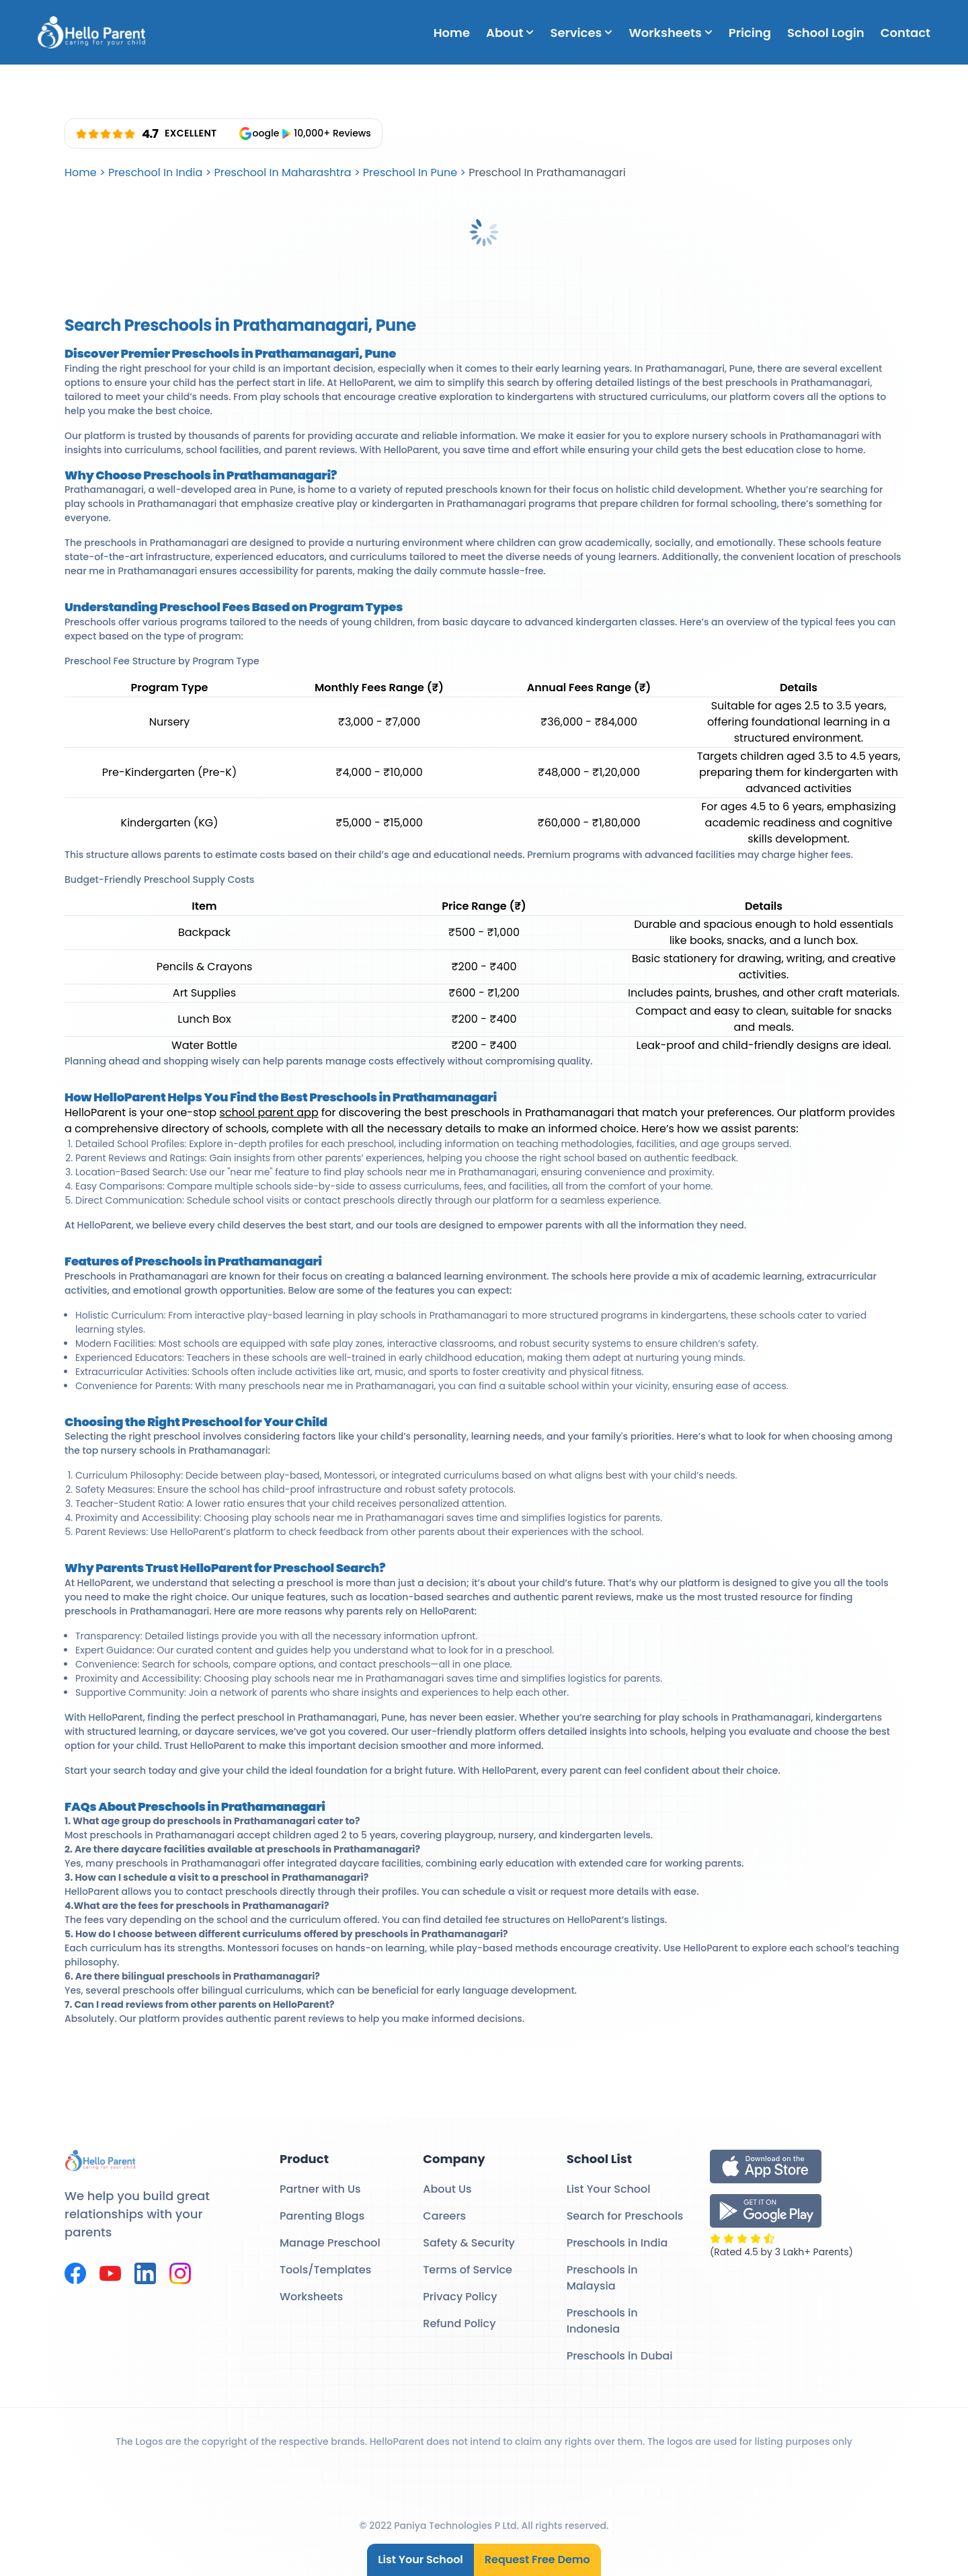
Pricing (750, 32)
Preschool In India (155, 172)
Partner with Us (320, 2189)
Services (581, 32)
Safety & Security (469, 2243)
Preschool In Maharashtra (282, 172)
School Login (825, 32)
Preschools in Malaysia (602, 2278)
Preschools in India (617, 2243)
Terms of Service (467, 2269)
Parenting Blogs (322, 2216)
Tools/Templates (325, 2269)
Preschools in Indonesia (602, 2321)
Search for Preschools (625, 2216)
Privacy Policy (460, 2296)
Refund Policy (459, 2323)
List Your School (420, 2559)
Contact (905, 32)
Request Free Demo (537, 2559)
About (510, 32)
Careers (444, 2216)
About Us (447, 2189)
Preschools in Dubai (620, 2356)
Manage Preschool (330, 2243)
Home (452, 32)
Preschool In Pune (410, 172)
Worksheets (670, 32)
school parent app (268, 1112)
